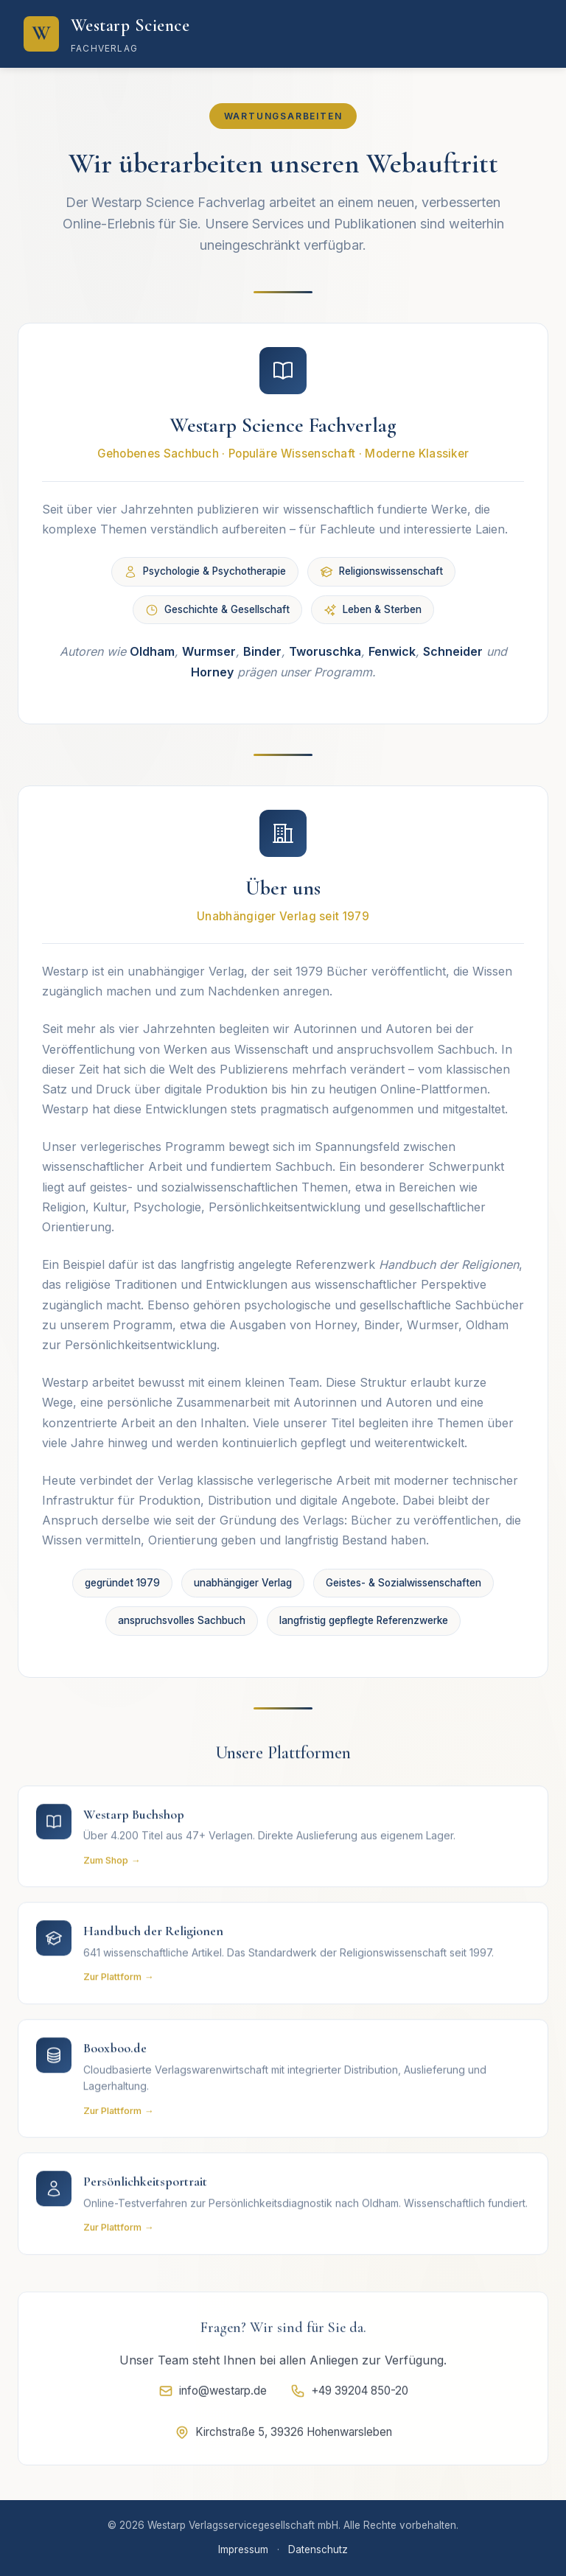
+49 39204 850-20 (349, 2395)
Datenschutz (318, 2549)
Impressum (243, 2549)
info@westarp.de (212, 2395)
